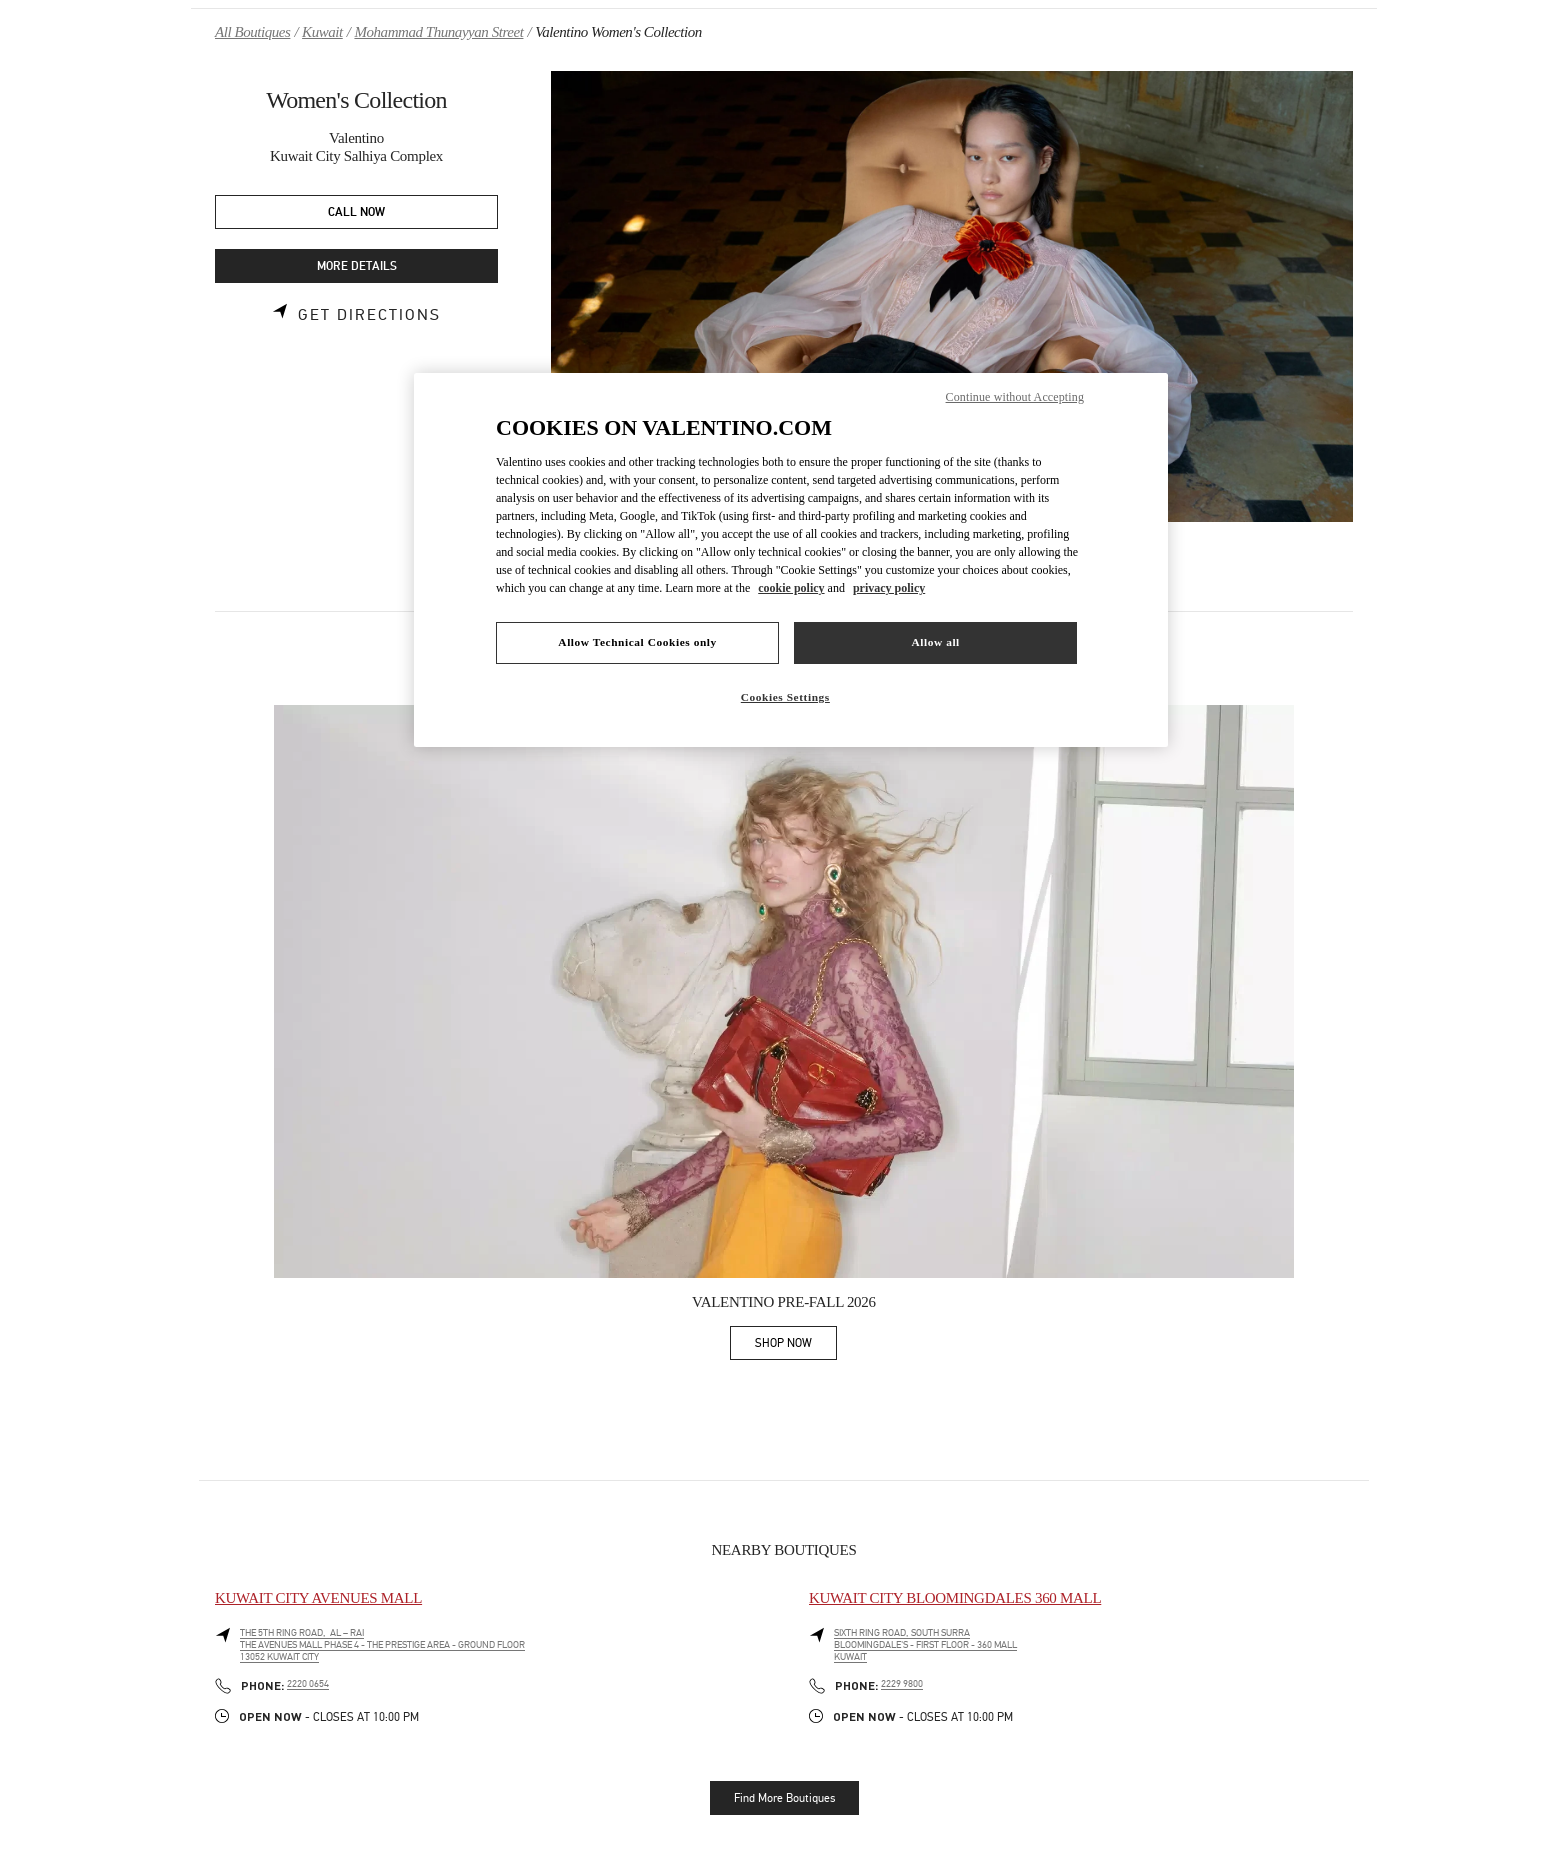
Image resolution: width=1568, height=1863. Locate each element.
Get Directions (369, 315)
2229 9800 (902, 1684)
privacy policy (889, 588)
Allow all (935, 642)
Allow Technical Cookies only (637, 642)
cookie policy (791, 588)
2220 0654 (308, 1684)
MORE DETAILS (357, 266)
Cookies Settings (785, 697)
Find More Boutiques (784, 1798)
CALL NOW (356, 212)
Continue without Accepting (1015, 397)
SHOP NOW (796, 1346)
